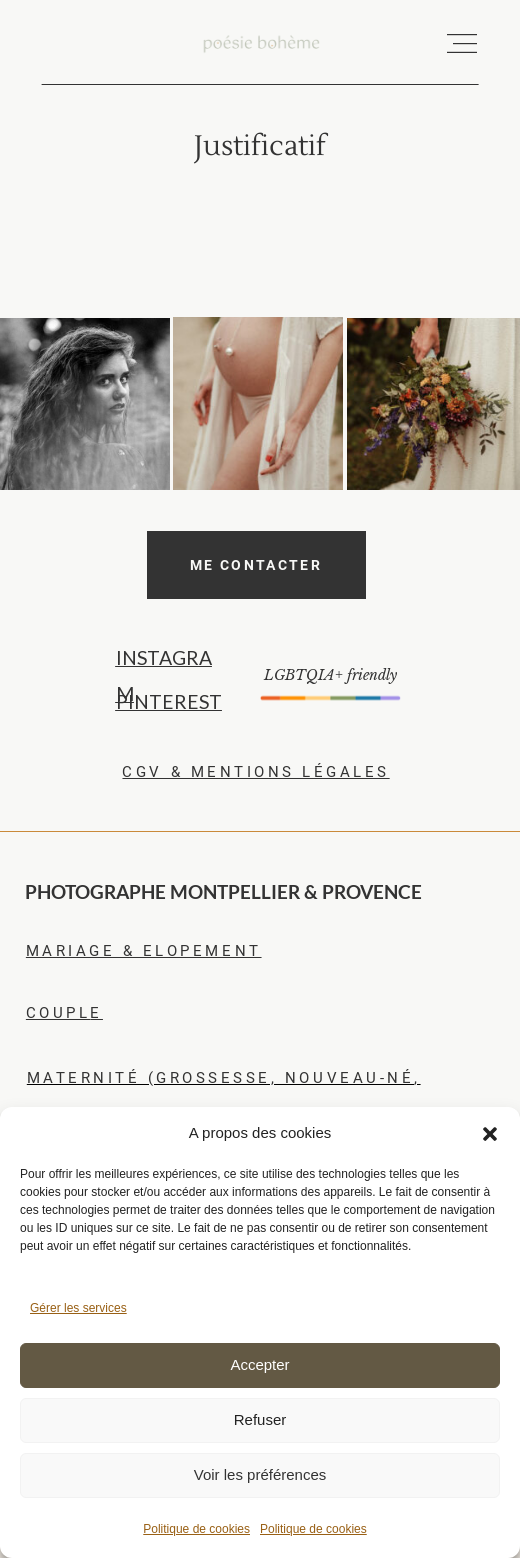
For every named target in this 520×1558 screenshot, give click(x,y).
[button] (490, 1134)
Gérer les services (78, 1308)
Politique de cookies (196, 1529)
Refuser (260, 1419)
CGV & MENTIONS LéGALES (255, 772)
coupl (58, 1013)
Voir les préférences (260, 1474)
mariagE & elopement (144, 951)
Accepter (259, 1364)
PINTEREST (169, 701)
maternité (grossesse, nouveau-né (220, 1078)
